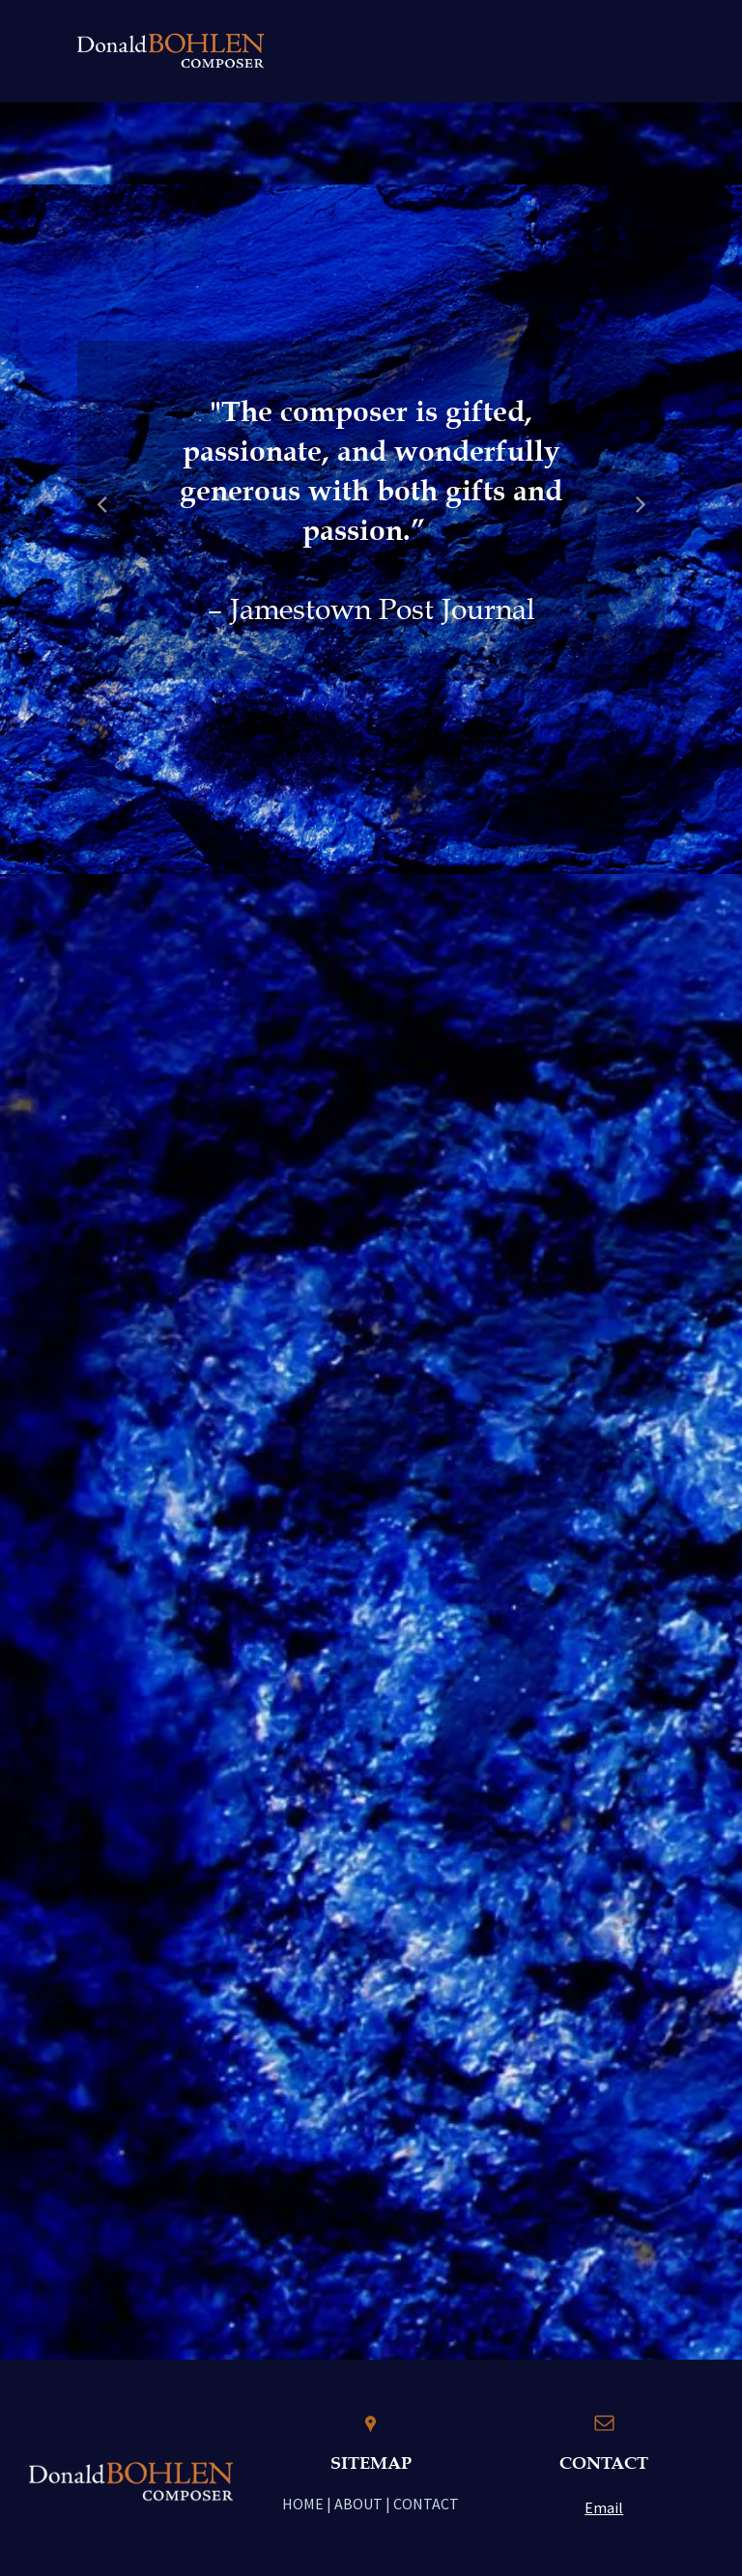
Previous (101, 517)
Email (604, 2507)
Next (641, 517)
